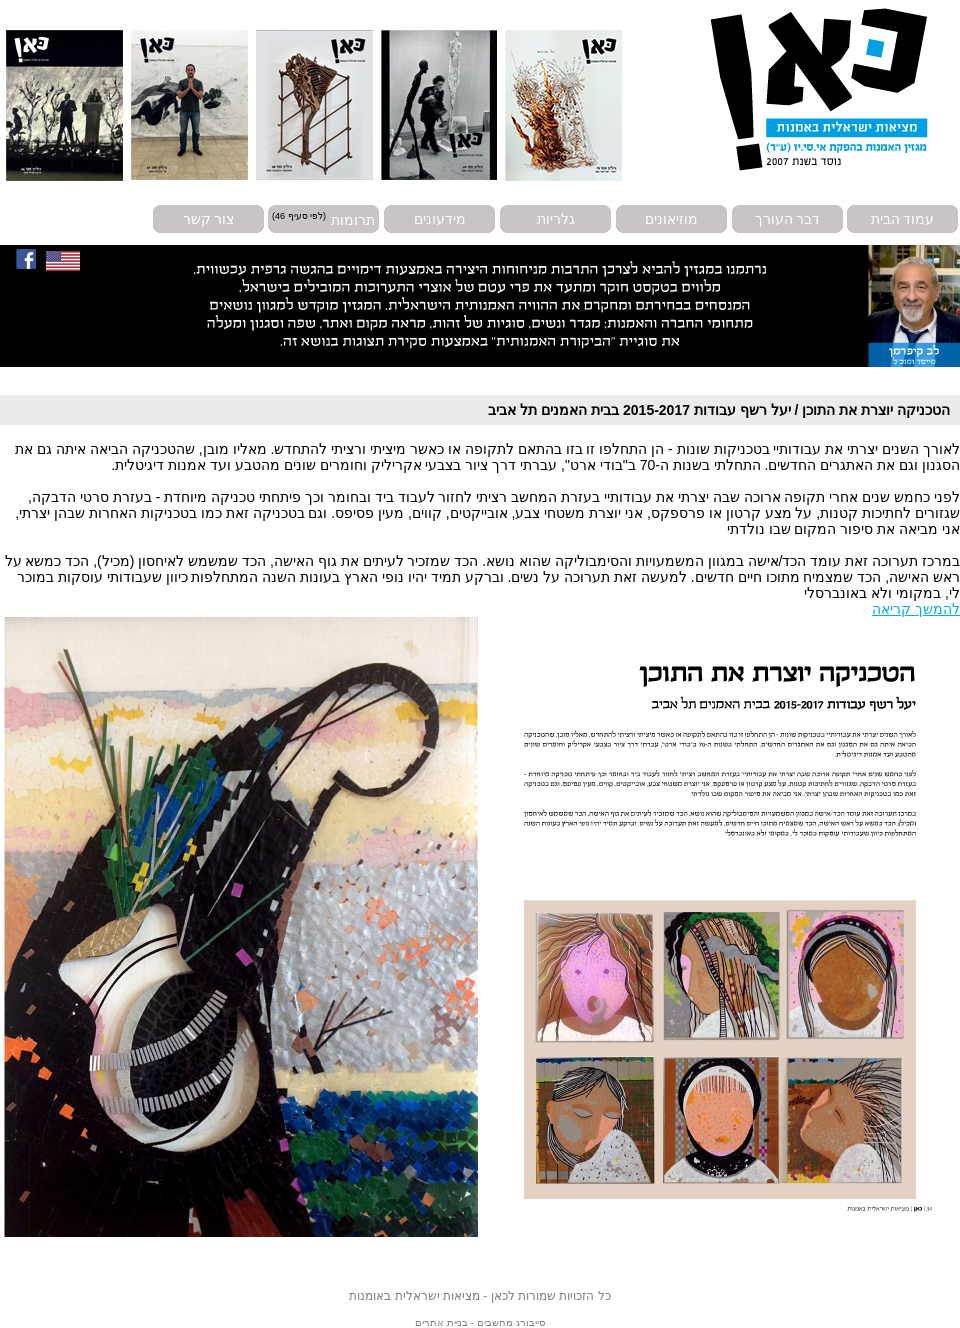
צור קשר (209, 219)
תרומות (353, 219)
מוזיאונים (671, 219)
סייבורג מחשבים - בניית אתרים (479, 1322)
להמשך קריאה (916, 609)
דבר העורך (788, 219)
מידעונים (440, 219)
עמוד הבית (903, 219)
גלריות (556, 219)
